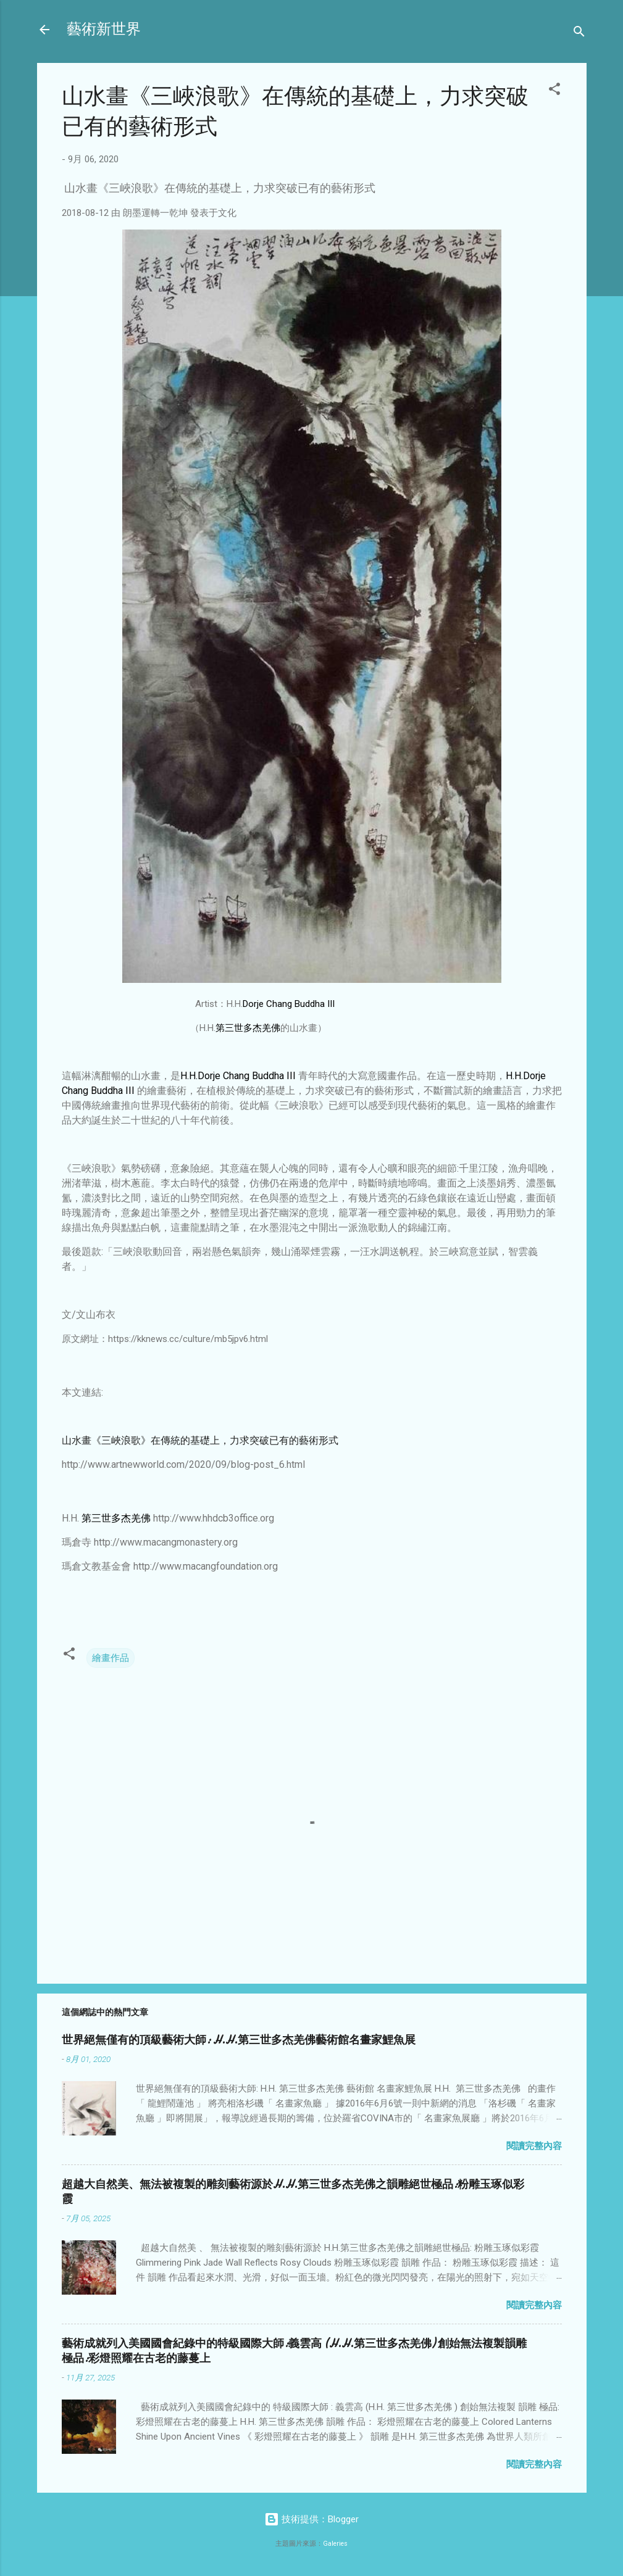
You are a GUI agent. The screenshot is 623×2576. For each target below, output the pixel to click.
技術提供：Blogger (311, 2519)
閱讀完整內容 (534, 2145)
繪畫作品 (110, 1657)
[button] (554, 91)
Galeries (335, 2544)
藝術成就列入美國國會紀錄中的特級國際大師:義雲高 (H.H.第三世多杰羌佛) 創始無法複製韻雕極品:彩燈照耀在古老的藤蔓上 (294, 2351)
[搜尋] (579, 33)
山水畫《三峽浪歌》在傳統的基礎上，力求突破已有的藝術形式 (200, 1440)
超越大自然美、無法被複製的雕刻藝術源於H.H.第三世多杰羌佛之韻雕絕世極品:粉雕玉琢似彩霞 (293, 2192)
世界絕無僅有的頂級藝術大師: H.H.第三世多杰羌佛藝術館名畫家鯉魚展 (239, 2040)
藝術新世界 (104, 29)
